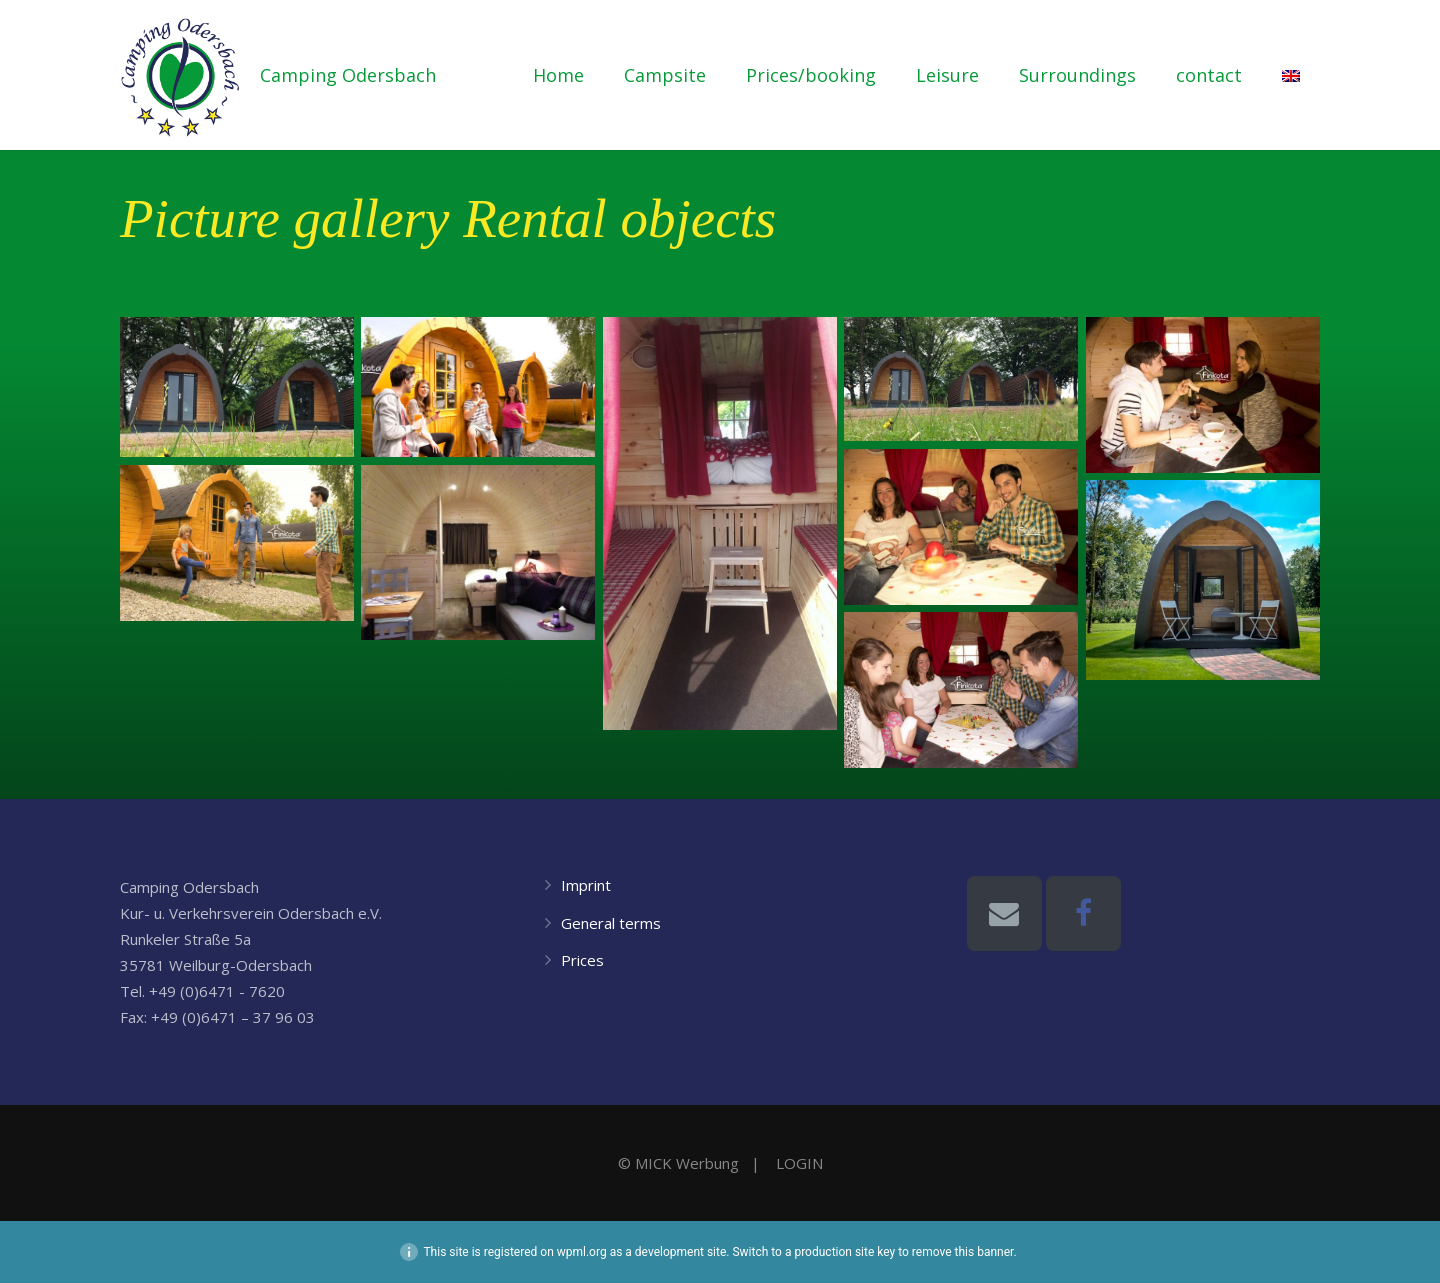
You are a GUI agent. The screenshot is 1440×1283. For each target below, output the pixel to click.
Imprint (586, 885)
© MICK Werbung (678, 1163)
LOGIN (799, 1163)
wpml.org (582, 1252)
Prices (582, 960)
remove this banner (963, 1252)
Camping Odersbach (348, 75)
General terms (611, 923)
